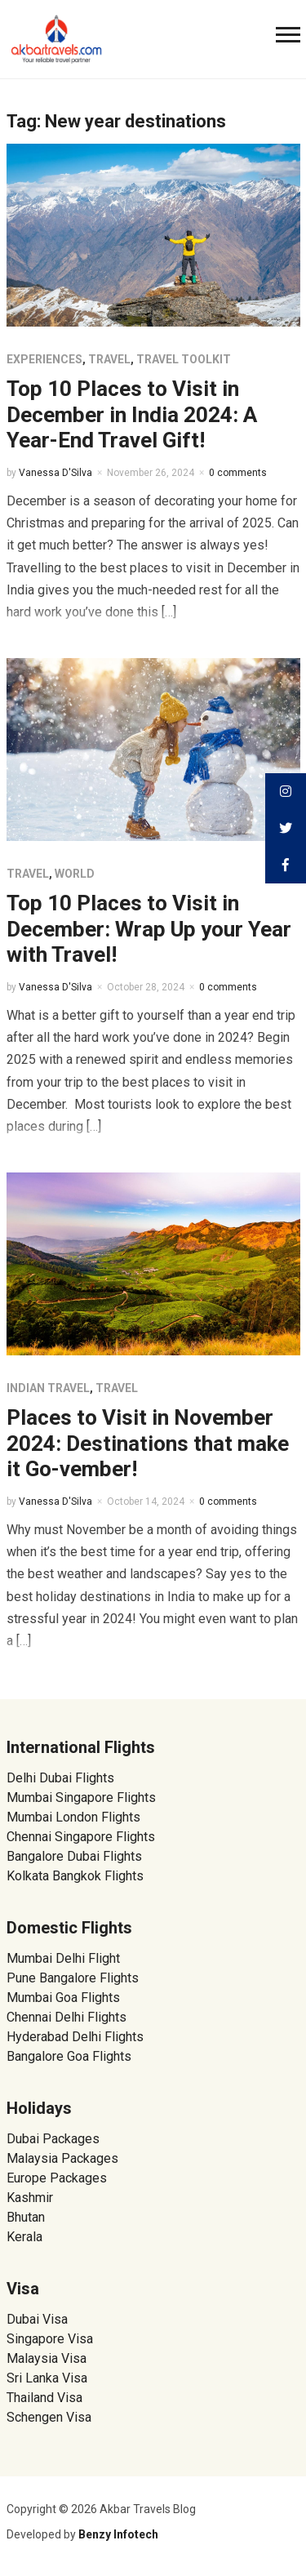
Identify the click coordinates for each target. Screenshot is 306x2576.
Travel (109, 359)
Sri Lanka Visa (49, 2378)
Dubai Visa (37, 2319)
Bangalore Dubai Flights (74, 1856)
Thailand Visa (44, 2397)
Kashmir (30, 2197)
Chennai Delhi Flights (66, 2017)
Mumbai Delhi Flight (63, 1958)
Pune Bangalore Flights (73, 1978)
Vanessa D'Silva (55, 472)
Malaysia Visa (46, 2358)
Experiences (44, 359)
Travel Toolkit (183, 359)
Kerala (24, 2237)
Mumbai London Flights (73, 1817)
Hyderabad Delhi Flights (75, 2036)
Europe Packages (57, 2178)
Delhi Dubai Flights (60, 1778)
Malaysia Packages (62, 2158)
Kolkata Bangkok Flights (75, 1876)
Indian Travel (48, 1388)
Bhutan (26, 2217)
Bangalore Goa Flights (69, 2056)
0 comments (238, 472)
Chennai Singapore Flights (81, 1836)
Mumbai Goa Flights (63, 1997)
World (75, 873)
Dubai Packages (53, 2139)
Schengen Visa (49, 2417)
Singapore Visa (50, 2339)
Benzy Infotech (118, 2534)
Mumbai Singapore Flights (81, 1797)
